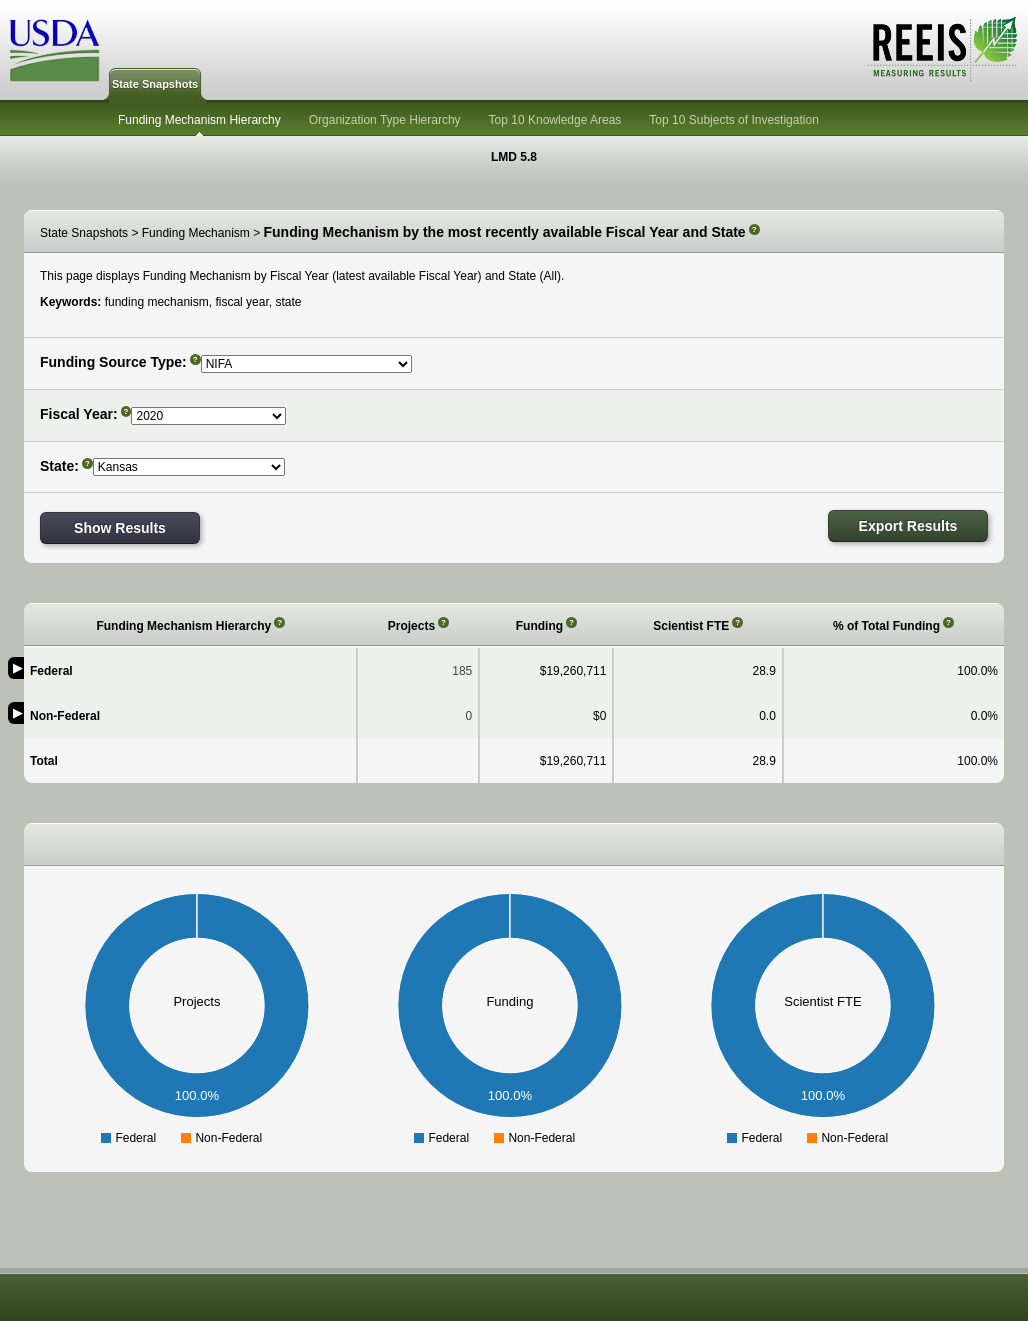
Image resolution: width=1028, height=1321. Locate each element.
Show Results (120, 528)
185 (462, 671)
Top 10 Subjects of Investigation (733, 120)
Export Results (908, 526)
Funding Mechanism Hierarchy (199, 120)
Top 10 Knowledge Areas (555, 120)
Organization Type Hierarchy (385, 120)
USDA (55, 50)
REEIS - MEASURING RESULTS (942, 49)
